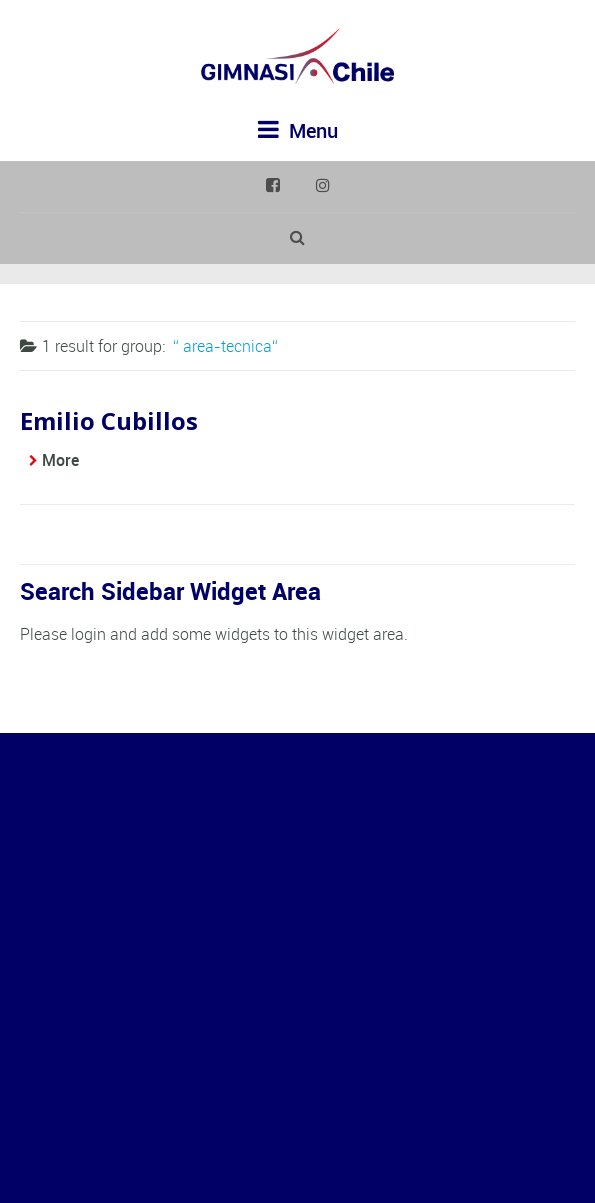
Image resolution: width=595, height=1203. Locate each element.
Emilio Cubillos (109, 420)
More (60, 460)
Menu (298, 130)
